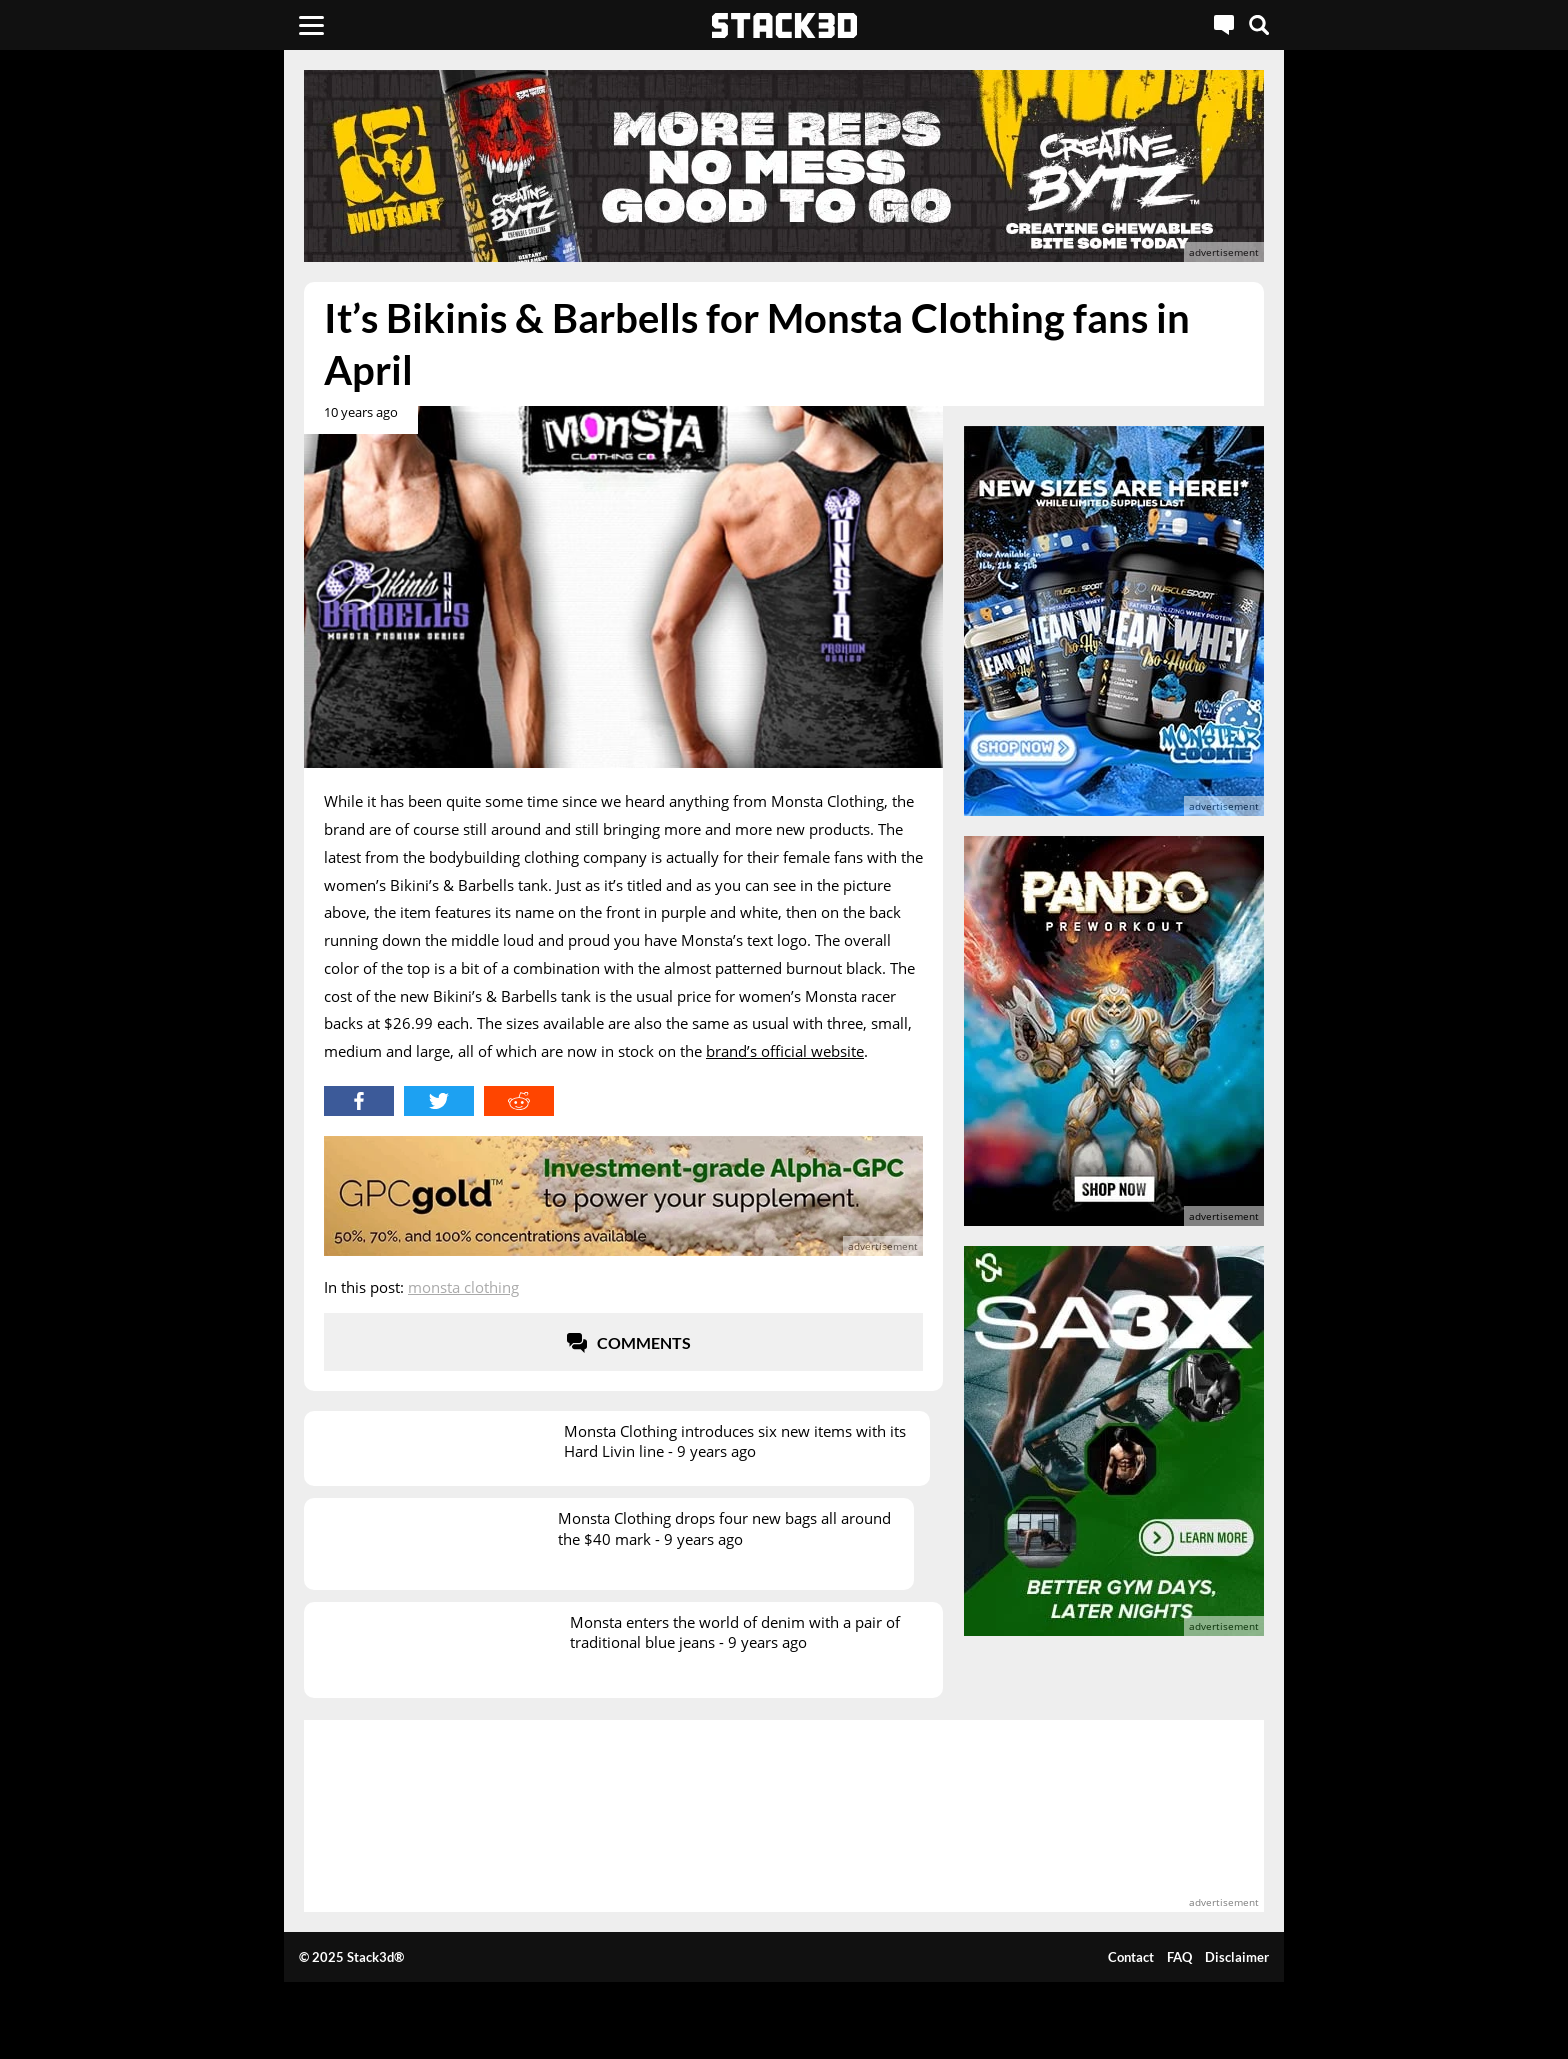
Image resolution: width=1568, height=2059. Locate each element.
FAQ (1179, 1957)
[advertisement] (159, 445)
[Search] (1259, 25)
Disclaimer (1237, 1957)
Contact (1131, 1957)
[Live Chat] (1224, 25)
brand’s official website (785, 1051)
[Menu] (311, 25)
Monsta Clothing (463, 1287)
